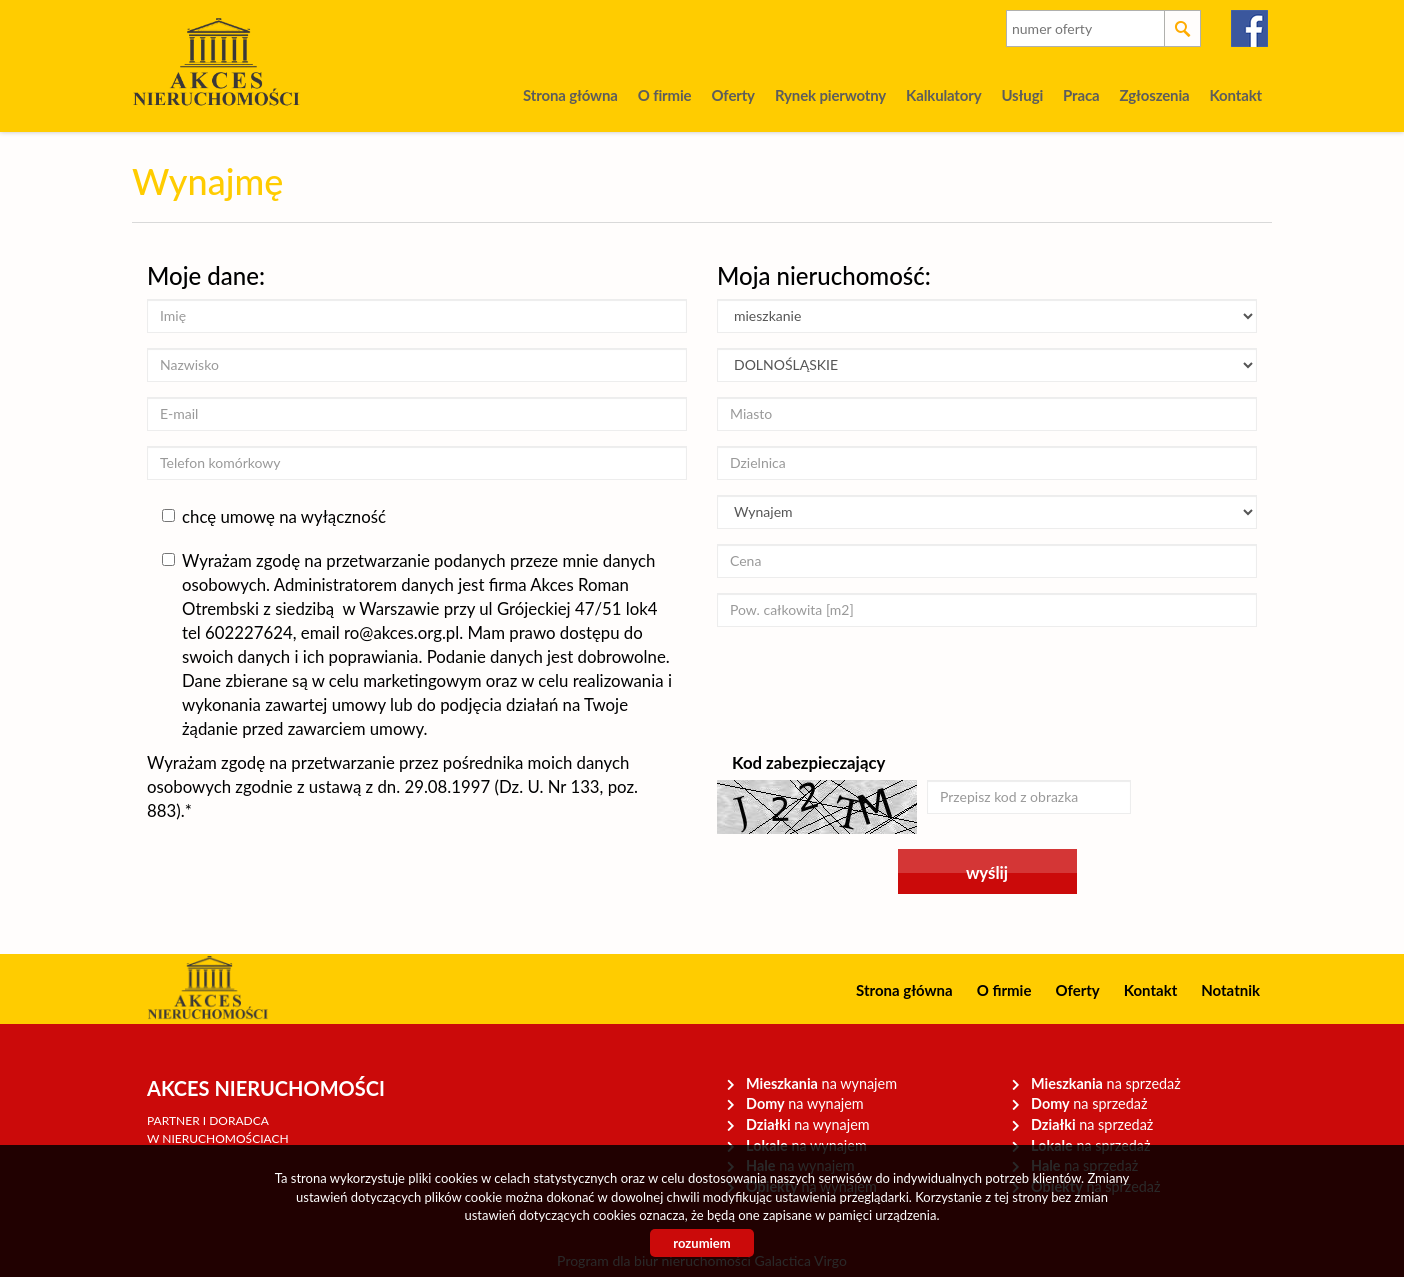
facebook (1250, 28)
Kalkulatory (943, 95)
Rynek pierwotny (830, 95)
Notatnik (1230, 990)
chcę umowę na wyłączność (274, 516)
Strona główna (570, 95)
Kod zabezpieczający (808, 762)
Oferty (732, 95)
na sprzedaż (1106, 1083)
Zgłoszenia (1154, 95)
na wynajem (821, 1083)
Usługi (1022, 95)
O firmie (665, 95)
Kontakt (1236, 95)
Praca (1081, 95)
